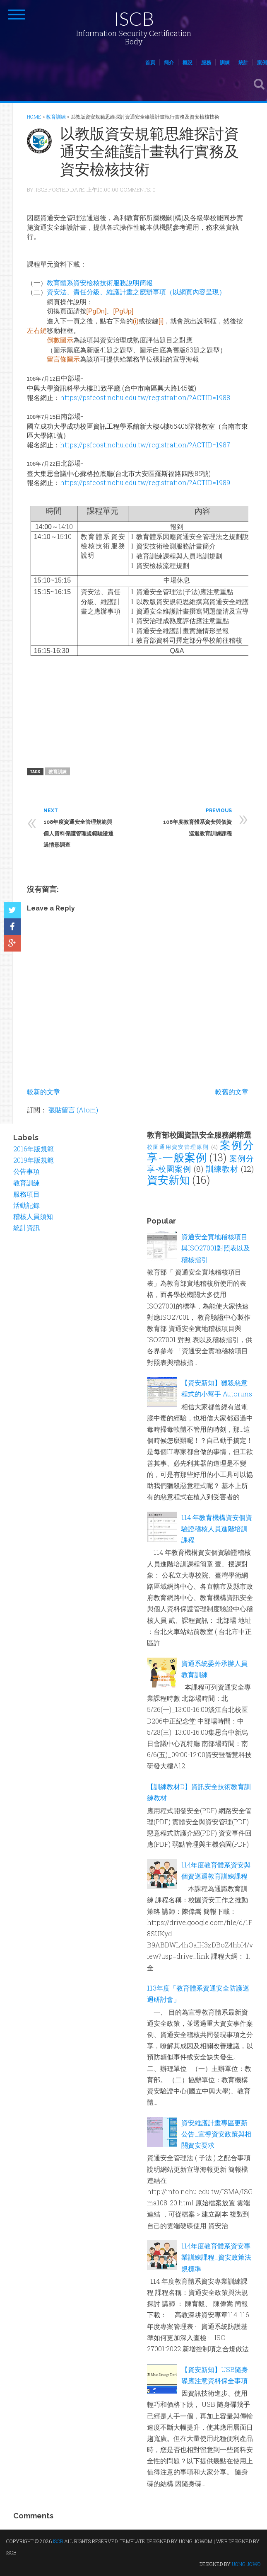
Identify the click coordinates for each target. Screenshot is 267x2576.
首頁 (150, 62)
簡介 (169, 62)
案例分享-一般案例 (200, 1151)
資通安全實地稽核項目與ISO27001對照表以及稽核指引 (215, 1247)
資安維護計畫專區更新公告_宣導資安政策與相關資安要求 (216, 2133)
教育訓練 (57, 771)
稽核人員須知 (33, 1216)
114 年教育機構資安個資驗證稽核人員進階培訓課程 (216, 1528)
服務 (206, 62)
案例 (262, 62)
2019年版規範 (33, 1160)
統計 (243, 62)
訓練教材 (222, 1168)
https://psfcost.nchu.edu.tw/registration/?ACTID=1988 (145, 397)
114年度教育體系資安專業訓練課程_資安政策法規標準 (216, 2257)
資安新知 (168, 1180)
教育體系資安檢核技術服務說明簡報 (100, 282)
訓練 (225, 62)
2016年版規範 (33, 1148)
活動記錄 (26, 1205)
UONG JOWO (246, 2564)
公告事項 (26, 1171)
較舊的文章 (231, 1091)
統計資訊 (26, 1227)
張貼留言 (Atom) (73, 1109)
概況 (187, 62)
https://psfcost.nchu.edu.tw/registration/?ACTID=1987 (145, 444)
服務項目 (26, 1194)
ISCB (133, 18)
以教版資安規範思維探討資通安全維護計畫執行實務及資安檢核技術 (149, 151)
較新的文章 (43, 1091)
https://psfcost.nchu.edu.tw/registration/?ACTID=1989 (145, 482)
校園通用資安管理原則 (178, 1147)
